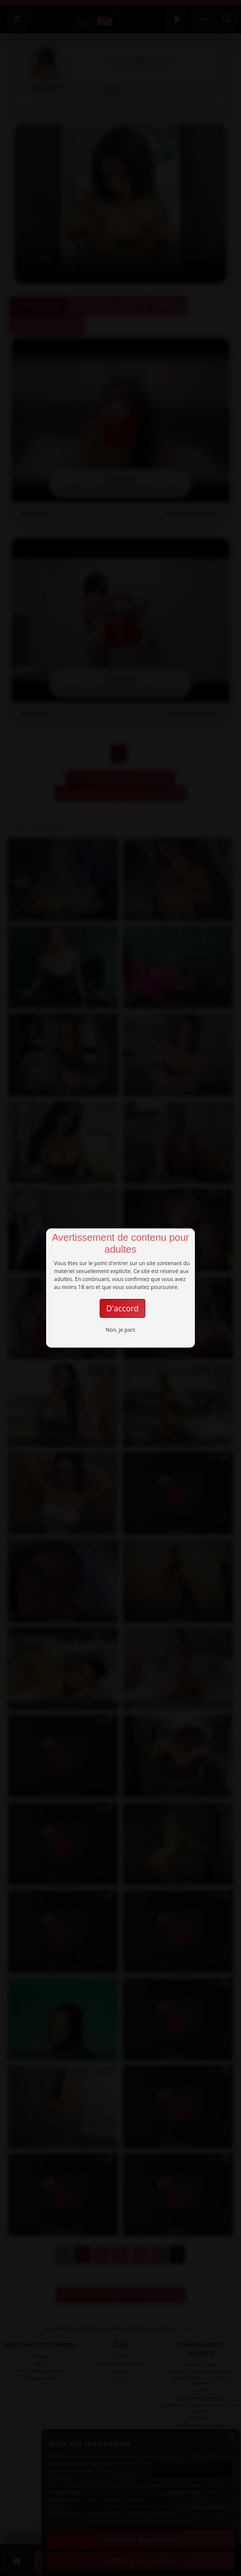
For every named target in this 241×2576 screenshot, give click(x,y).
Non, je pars (120, 1329)
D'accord (122, 1308)
